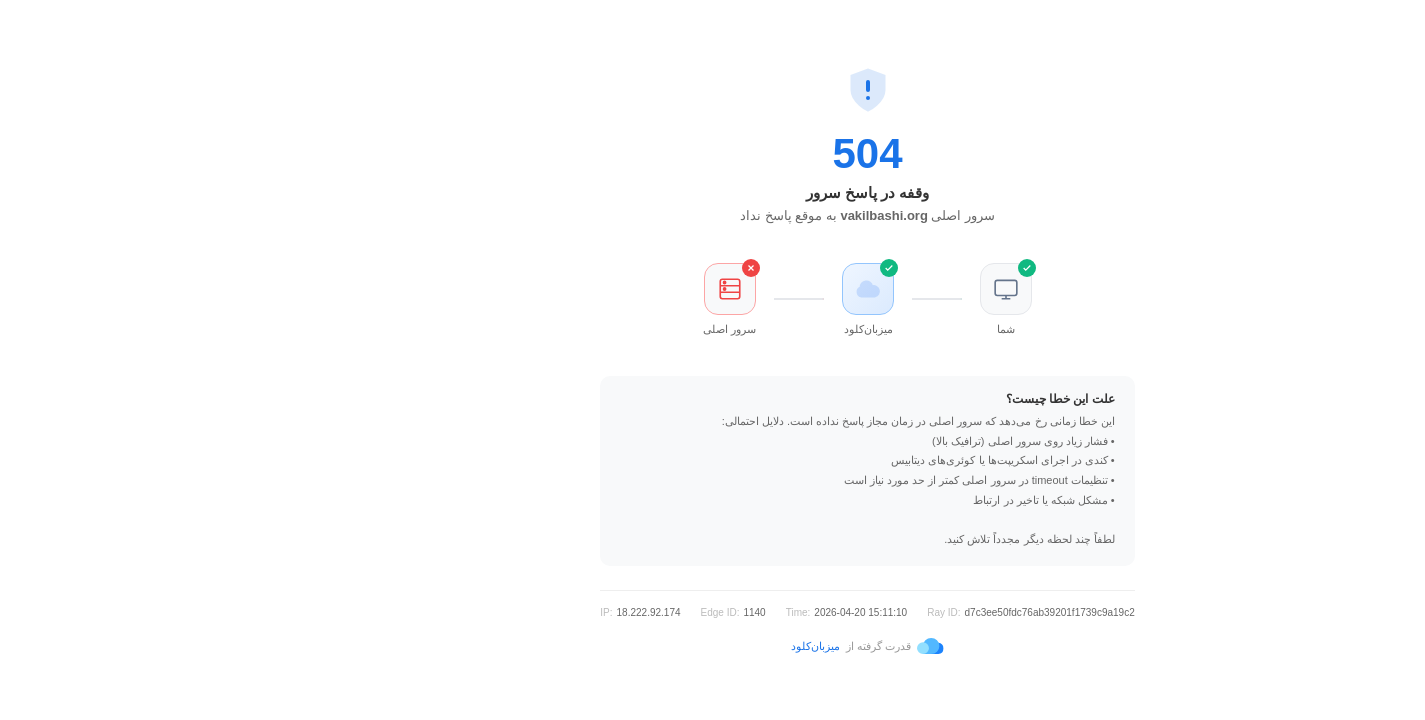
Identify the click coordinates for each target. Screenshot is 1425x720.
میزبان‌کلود (660, 646)
